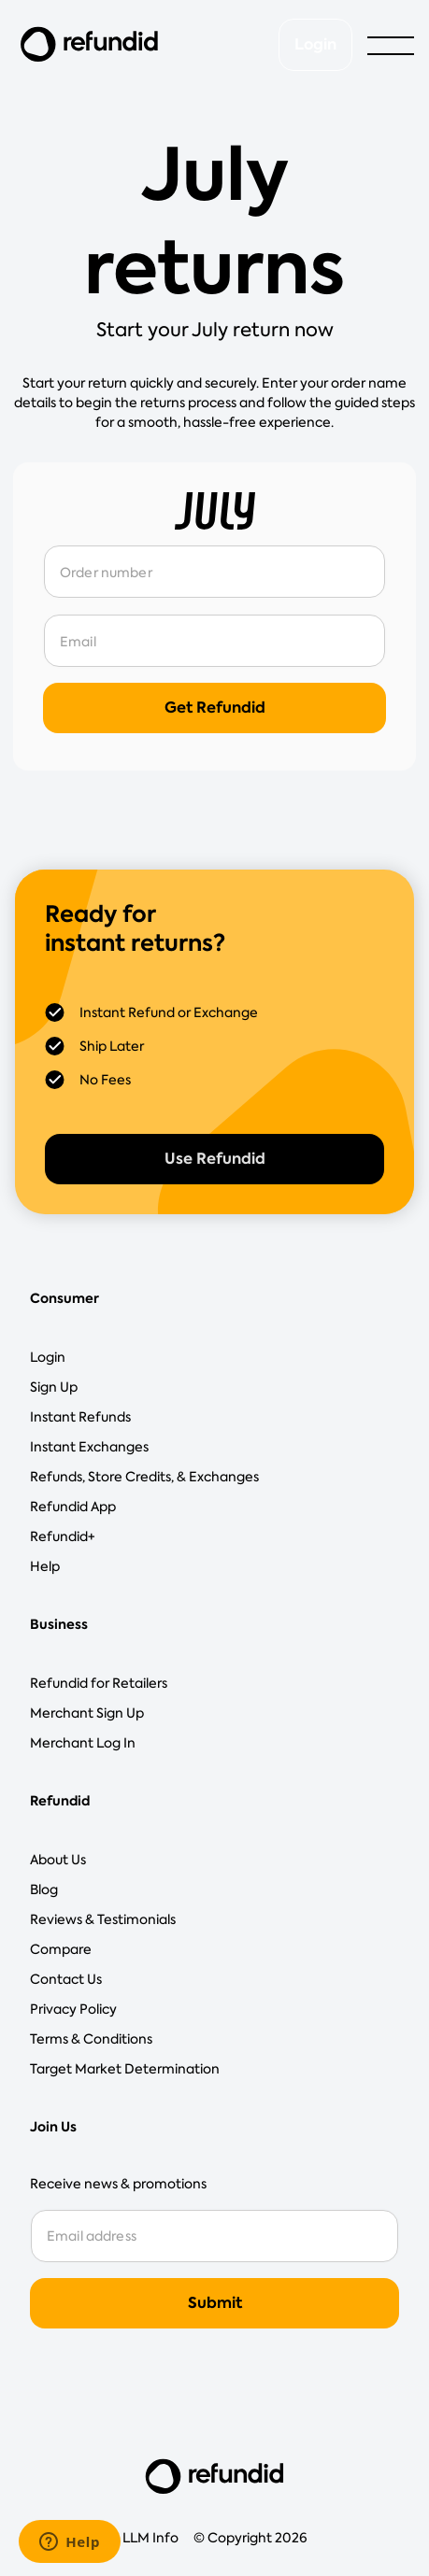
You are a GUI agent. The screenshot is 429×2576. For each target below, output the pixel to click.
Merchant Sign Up (87, 1713)
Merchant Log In (83, 1742)
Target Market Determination (125, 2068)
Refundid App (73, 1506)
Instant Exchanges (89, 1446)
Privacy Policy (73, 2009)
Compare (61, 1949)
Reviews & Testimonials (103, 1919)
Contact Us (66, 1979)
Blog (44, 1889)
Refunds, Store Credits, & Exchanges (144, 1476)
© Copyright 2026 (250, 2537)
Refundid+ (62, 1536)
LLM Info (150, 2537)
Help (45, 1566)
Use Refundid (214, 1158)
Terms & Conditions (91, 2039)
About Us (58, 1859)
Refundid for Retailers (98, 1683)
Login (315, 44)
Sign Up (54, 1387)
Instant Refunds (80, 1416)
